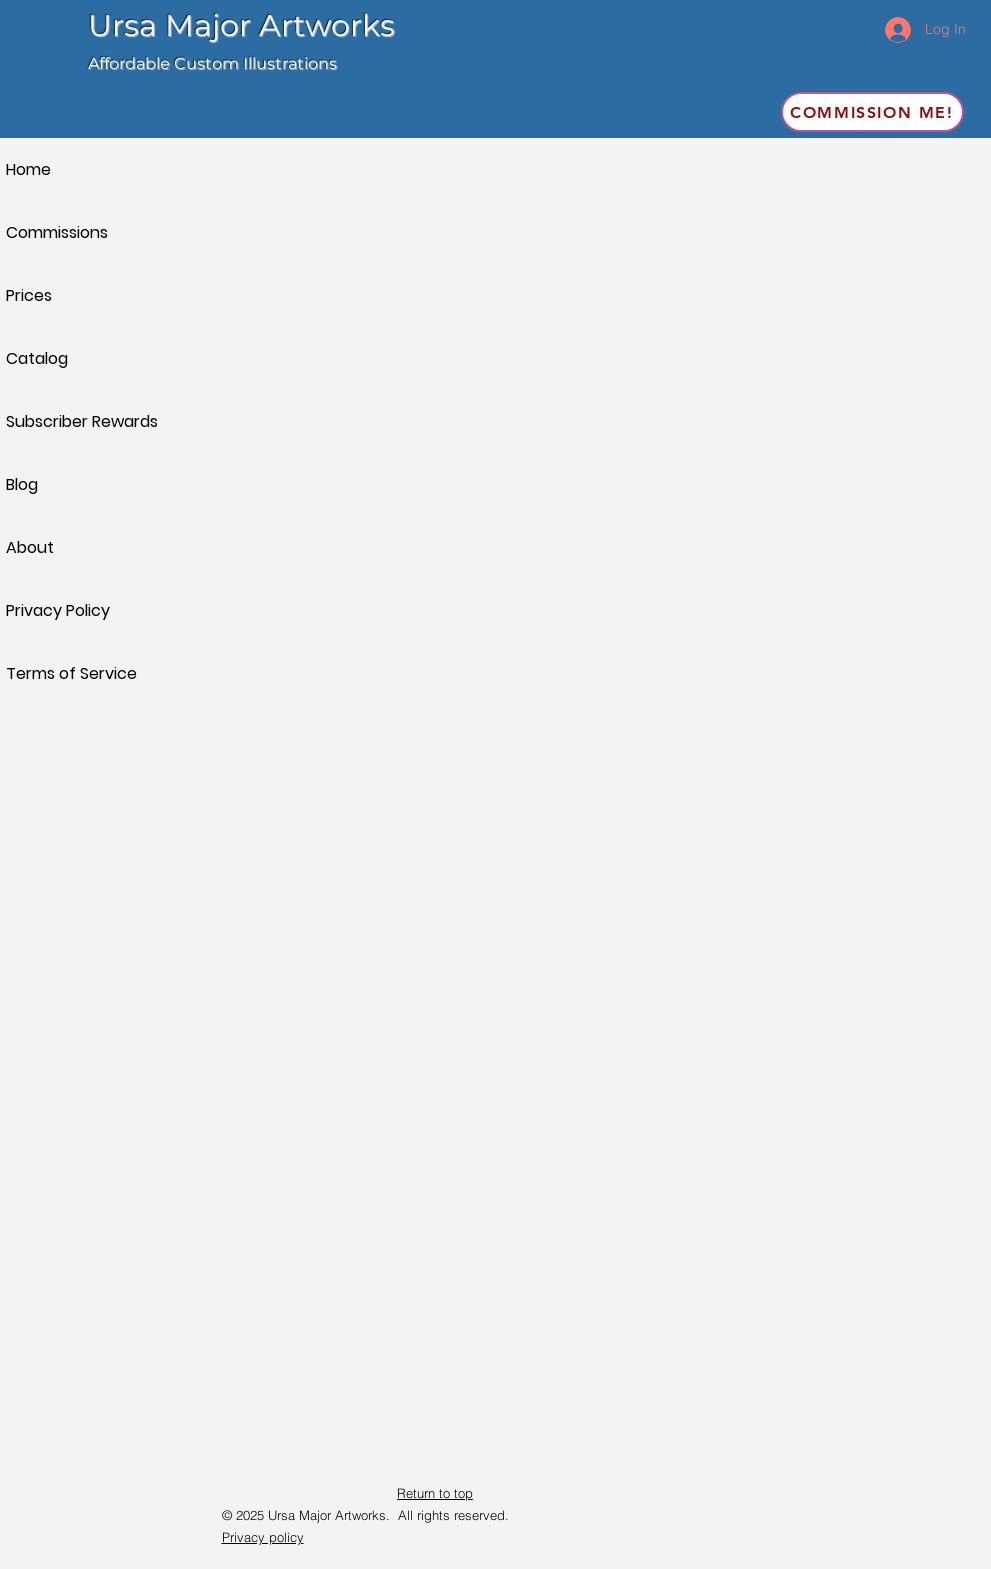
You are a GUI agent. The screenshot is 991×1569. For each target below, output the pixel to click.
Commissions (57, 232)
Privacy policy (263, 1537)
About (30, 547)
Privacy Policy (58, 610)
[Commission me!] (872, 112)
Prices (29, 295)
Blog (22, 484)
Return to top (435, 1493)
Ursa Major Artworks (241, 25)
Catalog (37, 358)
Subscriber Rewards (76, 421)
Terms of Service (71, 673)
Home (28, 169)
